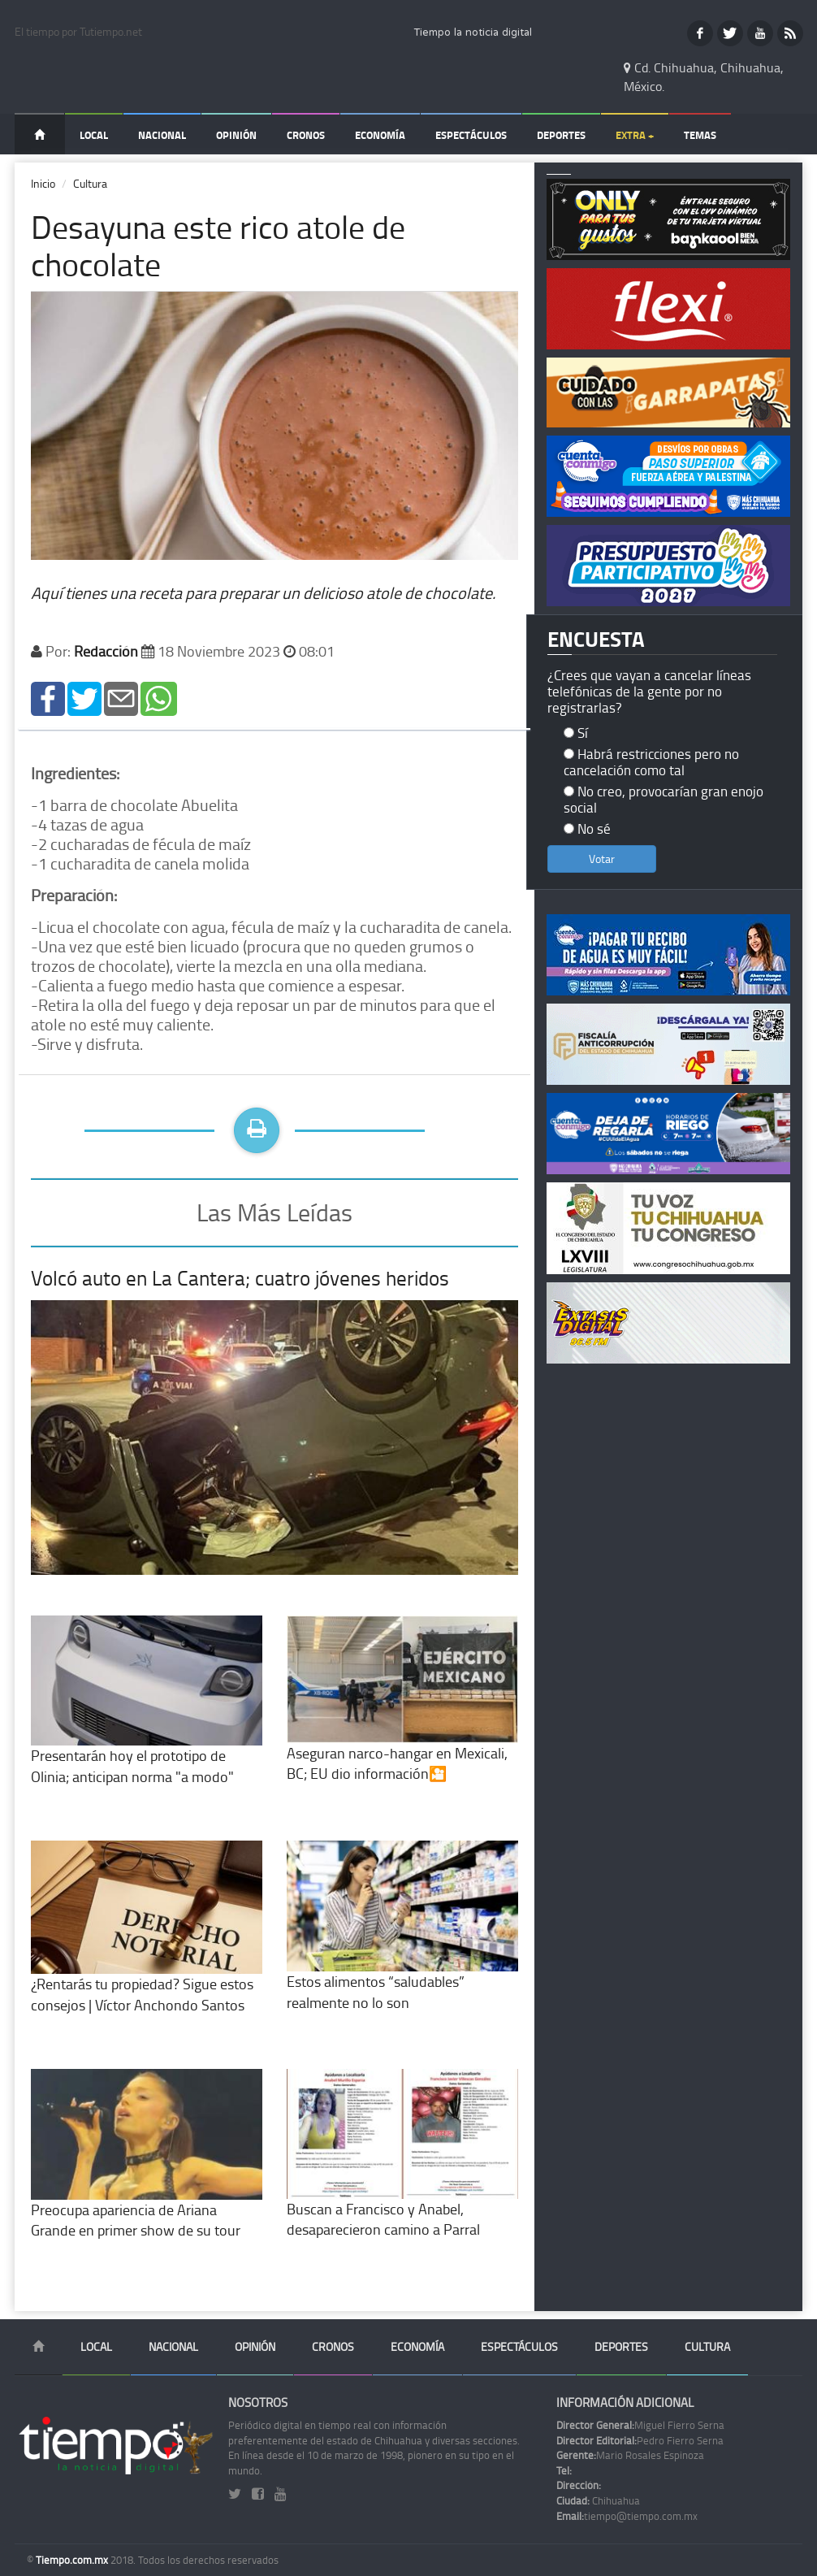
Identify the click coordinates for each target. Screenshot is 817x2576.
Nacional (162, 135)
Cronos (306, 135)
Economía (380, 135)
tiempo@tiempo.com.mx (627, 2516)
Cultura (90, 183)
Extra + (635, 135)
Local (94, 135)
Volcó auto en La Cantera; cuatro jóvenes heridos (240, 1278)
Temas (700, 135)
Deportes (561, 135)
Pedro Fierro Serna (640, 2440)
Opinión (236, 135)
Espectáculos (471, 135)
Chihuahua (598, 2500)
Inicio (43, 183)
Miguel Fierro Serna (640, 2425)
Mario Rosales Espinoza (630, 2455)
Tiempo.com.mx (73, 2559)
